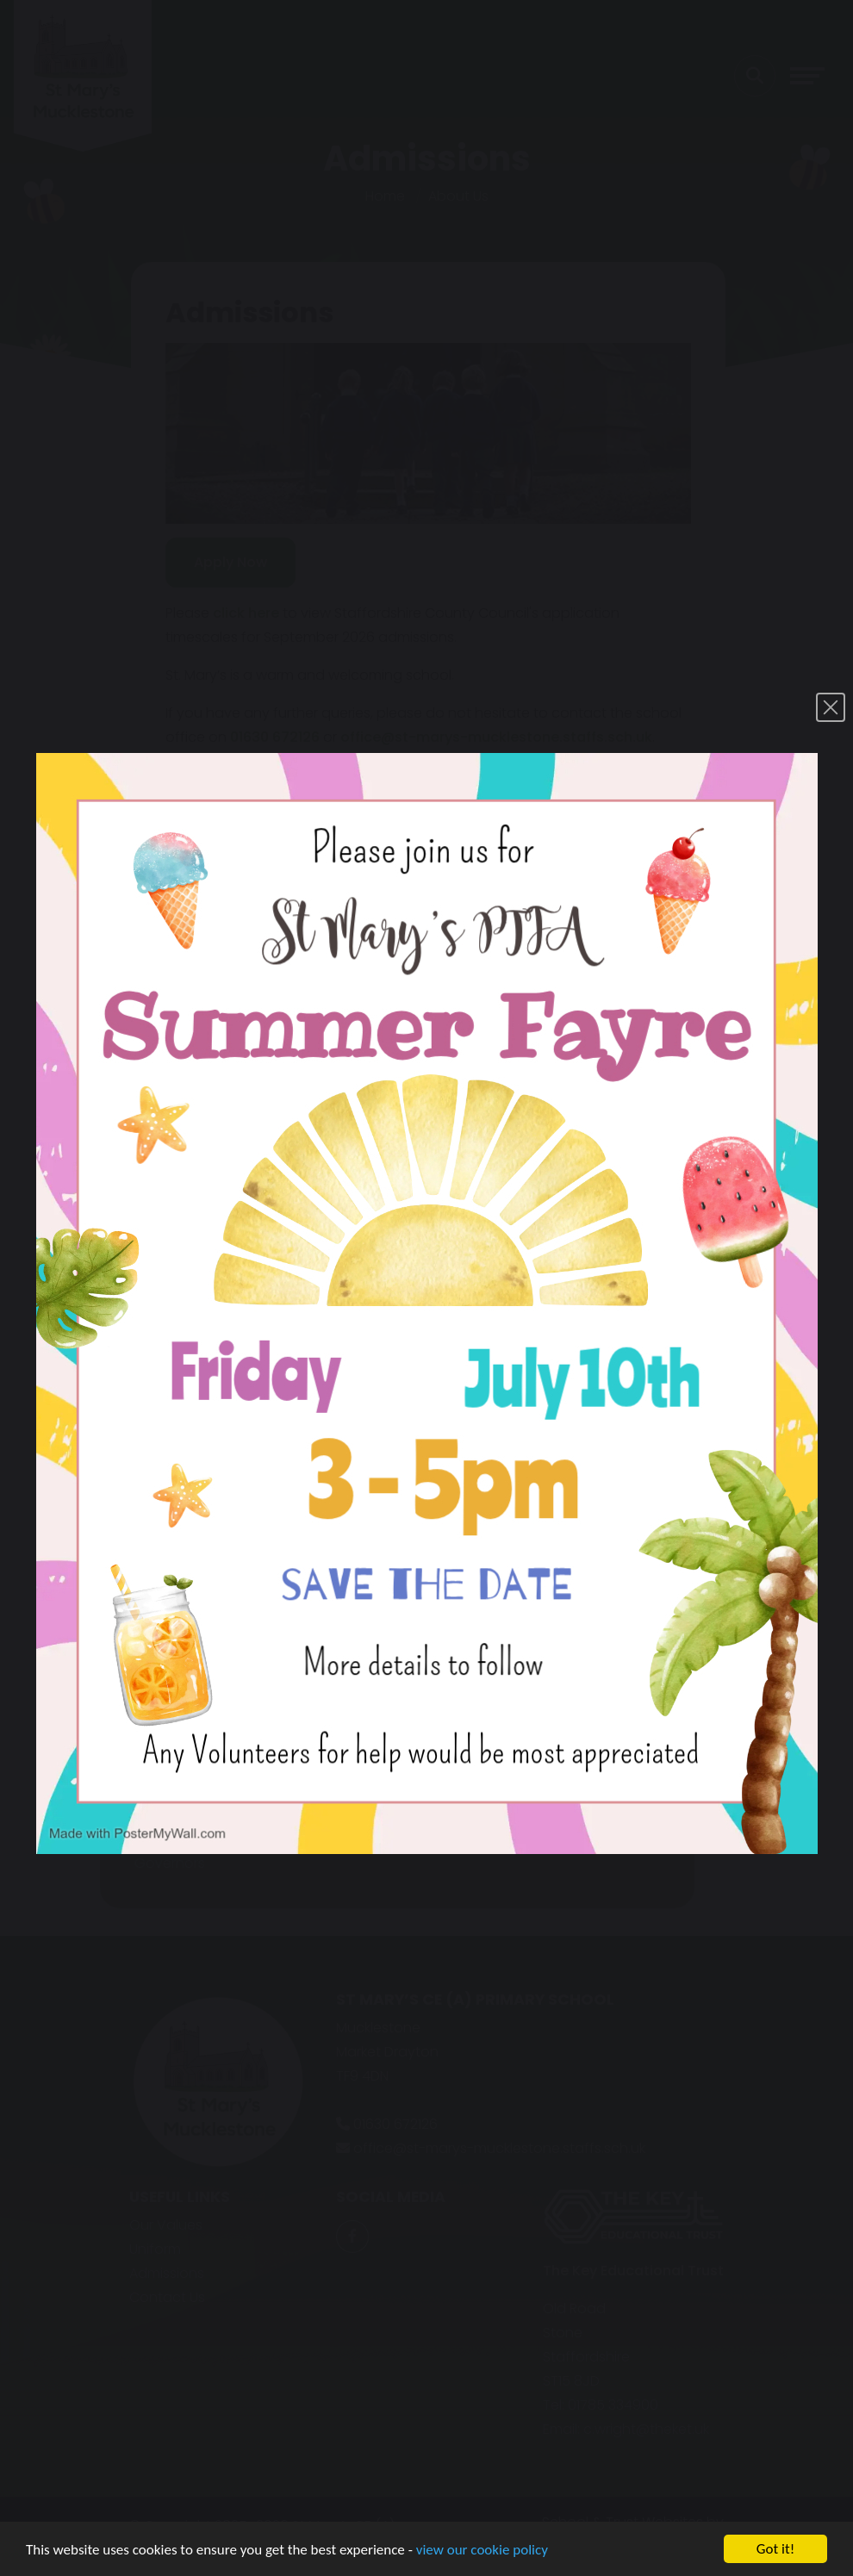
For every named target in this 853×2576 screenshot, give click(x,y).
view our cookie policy (482, 2562)
